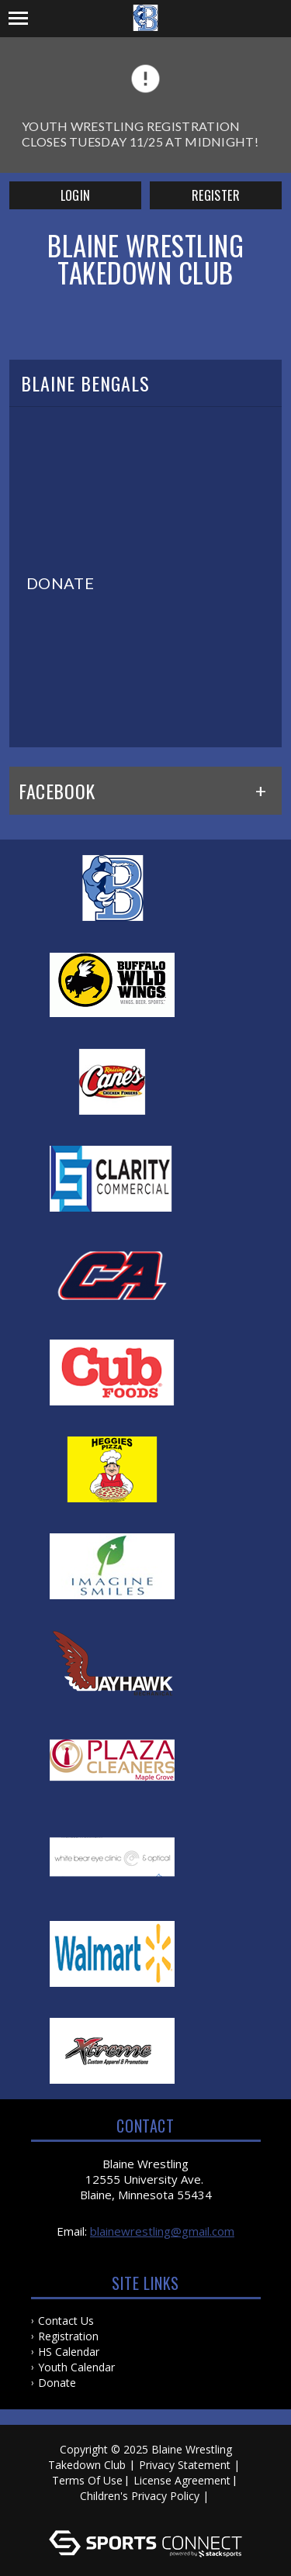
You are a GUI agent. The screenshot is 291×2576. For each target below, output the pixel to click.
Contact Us (66, 2320)
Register (216, 195)
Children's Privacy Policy (139, 2495)
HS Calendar (68, 2351)
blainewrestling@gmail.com (162, 2231)
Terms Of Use (87, 2480)
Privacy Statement (184, 2464)
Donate (57, 2382)
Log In (148, 2511)
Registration (68, 2336)
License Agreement (181, 2480)
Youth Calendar (76, 2367)
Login (76, 195)
